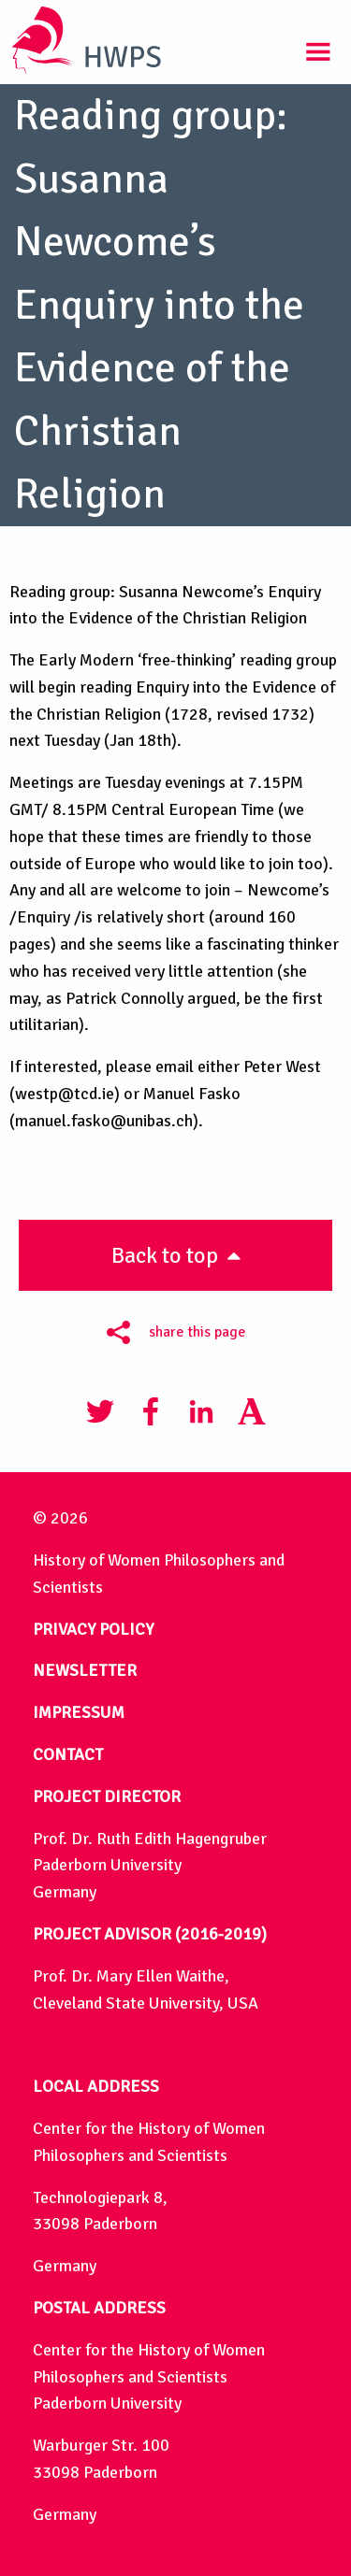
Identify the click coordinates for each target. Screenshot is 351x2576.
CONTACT (68, 1754)
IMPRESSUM (78, 1712)
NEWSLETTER (85, 1670)
